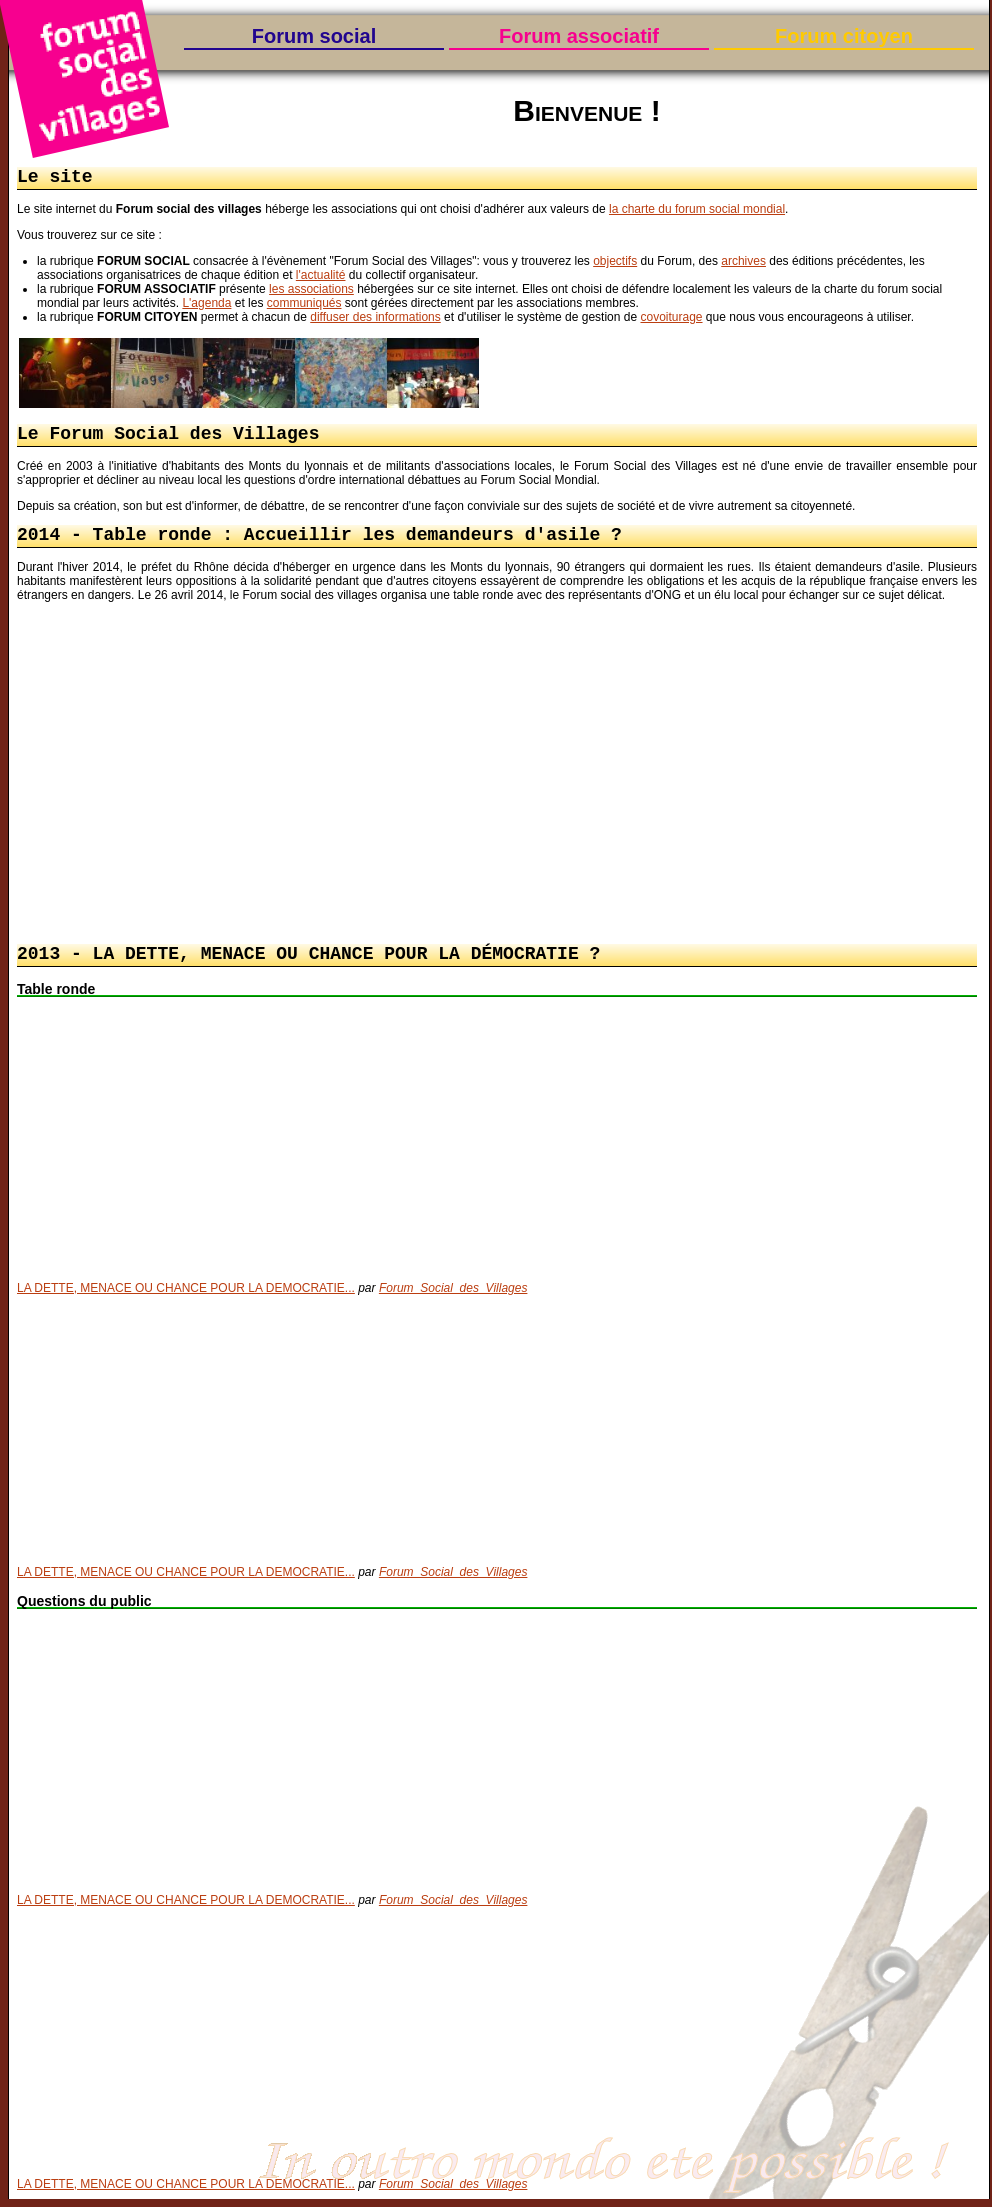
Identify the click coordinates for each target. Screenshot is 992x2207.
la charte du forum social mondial (697, 211)
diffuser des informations (375, 319)
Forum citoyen (844, 36)
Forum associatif (579, 36)
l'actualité (321, 277)
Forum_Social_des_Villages (453, 1296)
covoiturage (671, 319)
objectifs (615, 263)
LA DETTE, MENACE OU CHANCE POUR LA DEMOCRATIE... (186, 1296)
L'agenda (206, 305)
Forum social (314, 36)
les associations (311, 291)
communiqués (304, 305)
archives (743, 263)
